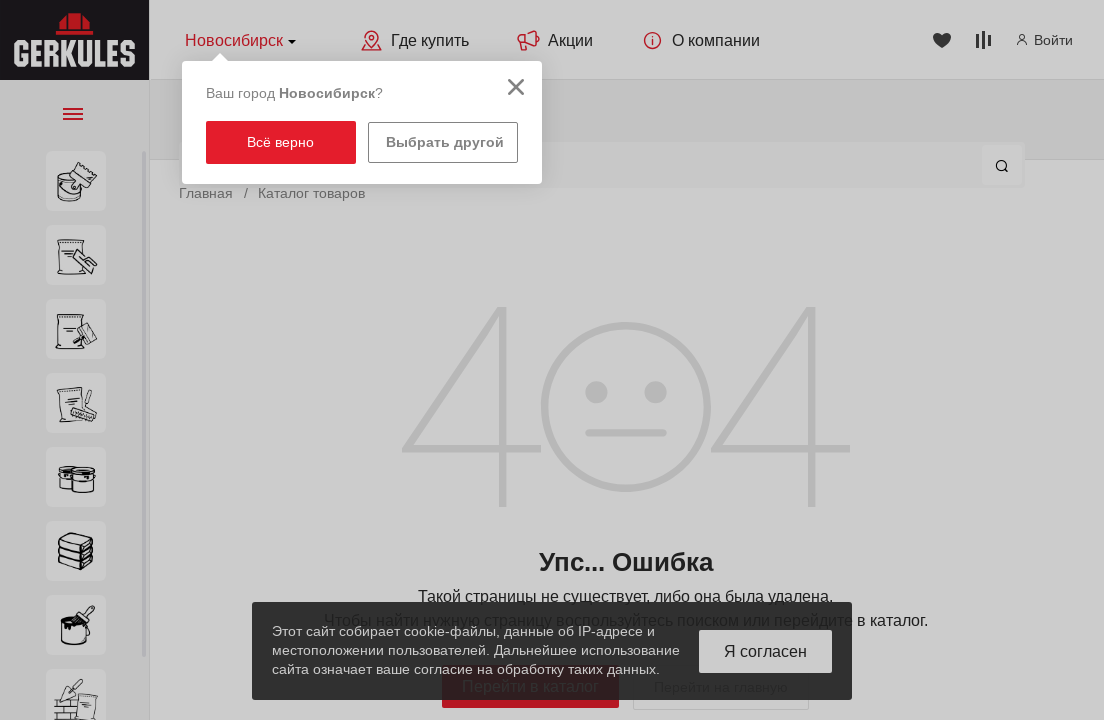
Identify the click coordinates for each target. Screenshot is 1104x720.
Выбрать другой (445, 142)
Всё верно (280, 142)
